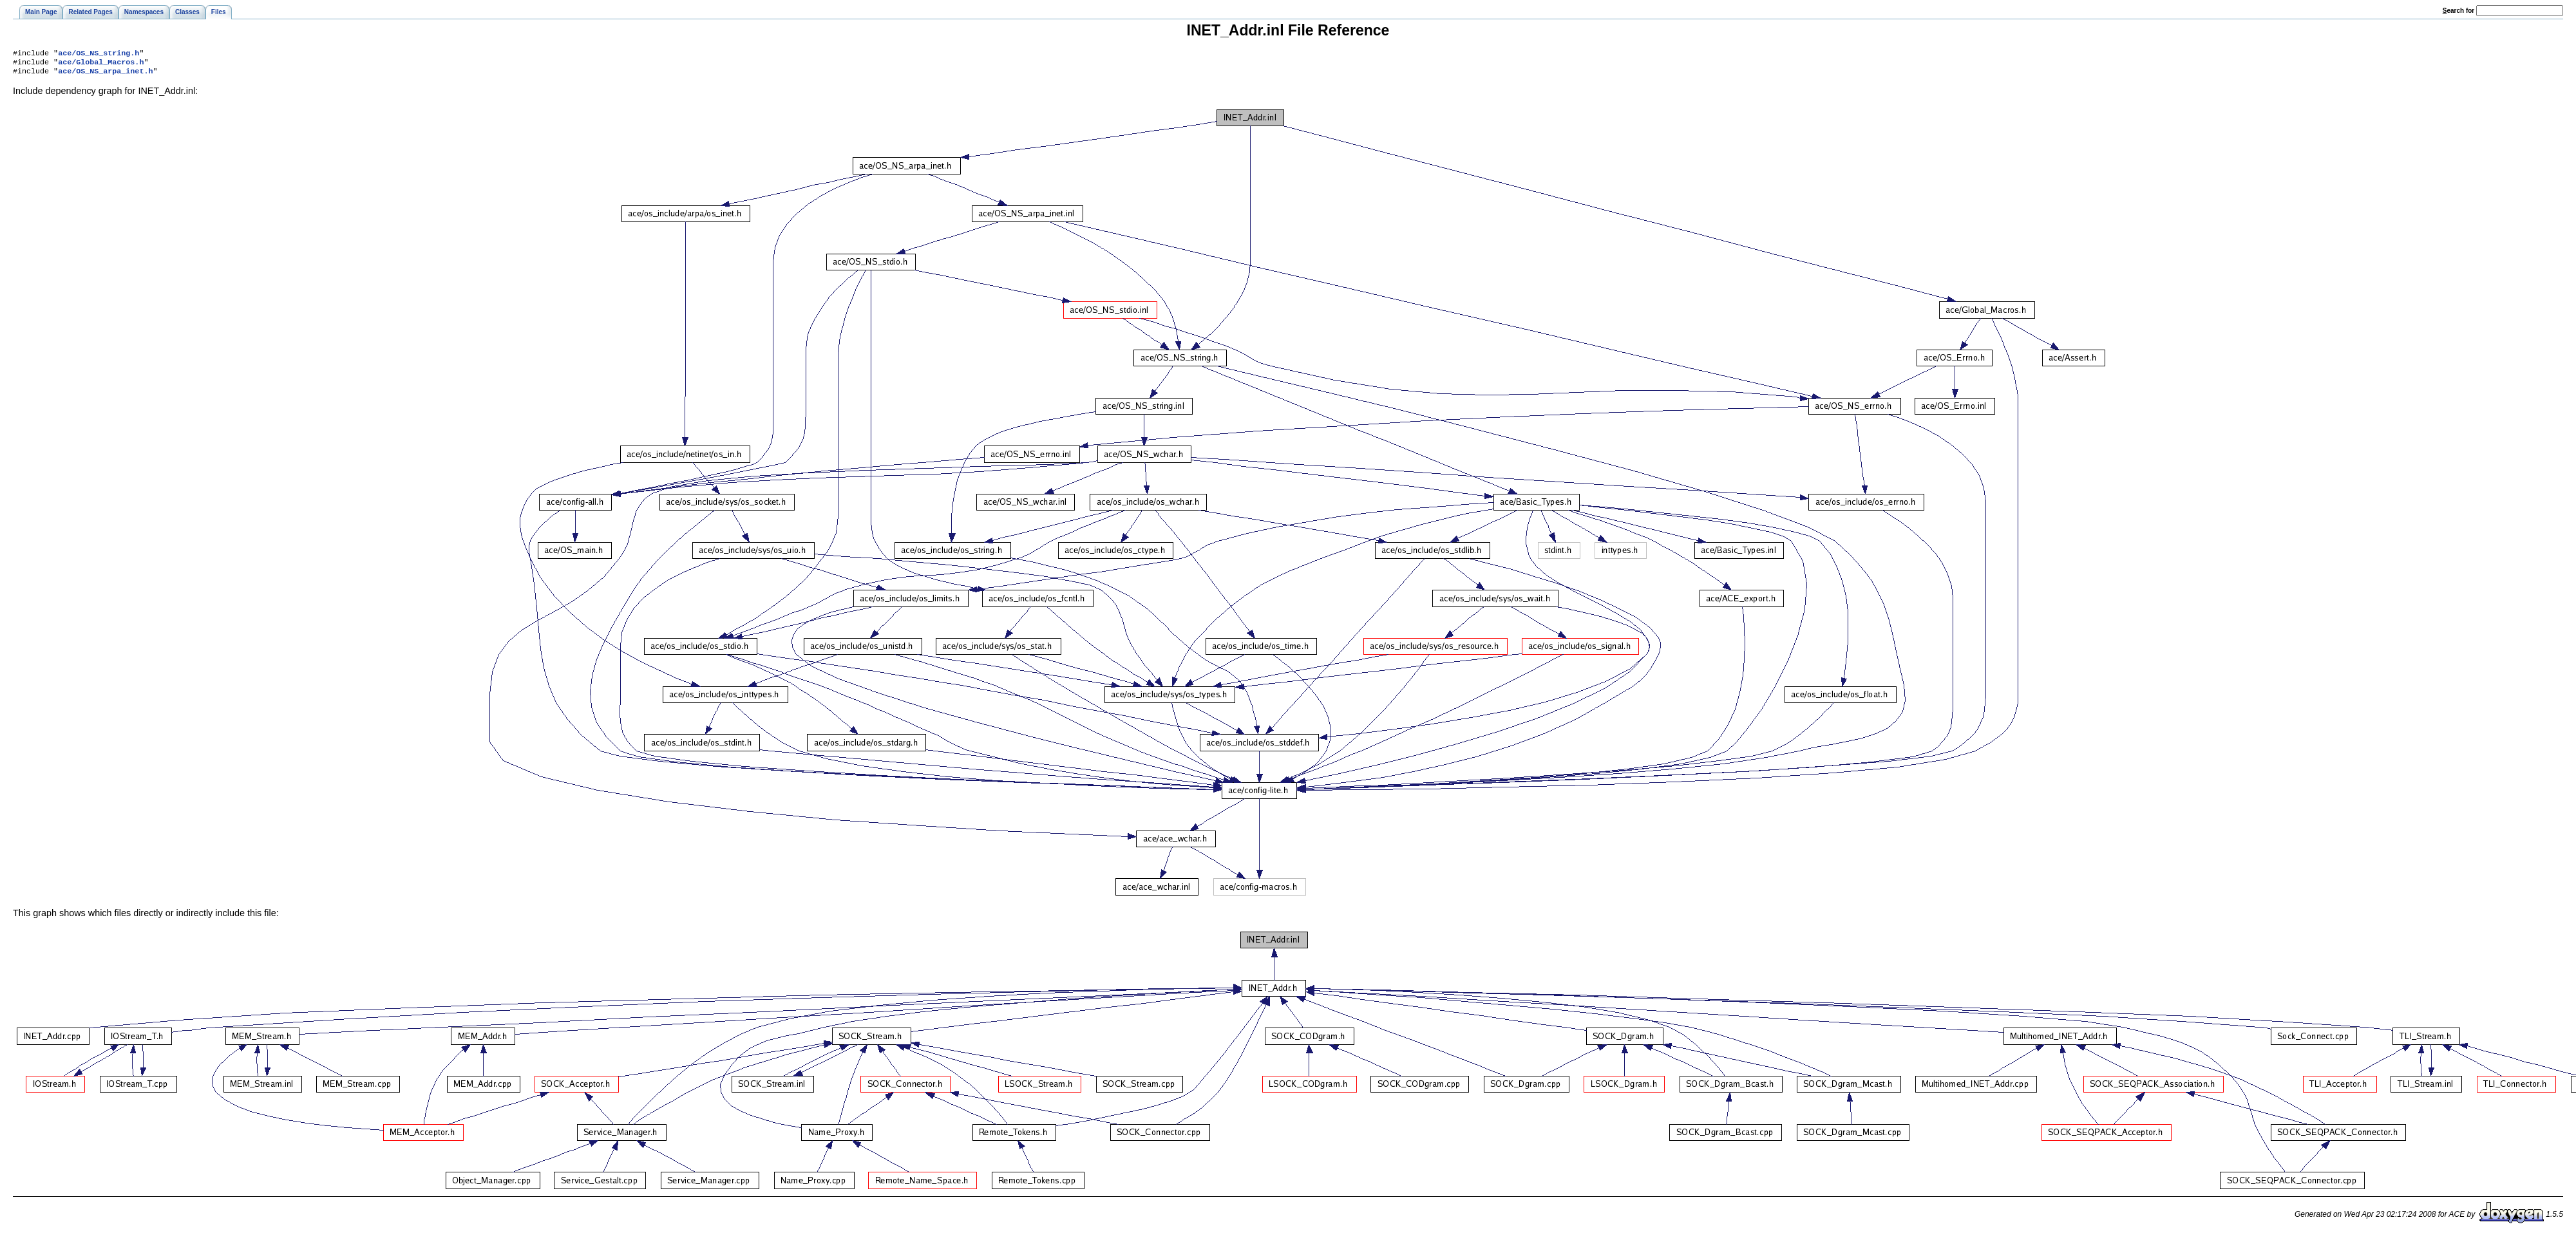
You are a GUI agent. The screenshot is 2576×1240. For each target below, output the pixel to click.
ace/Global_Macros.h (101, 64)
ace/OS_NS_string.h (98, 54)
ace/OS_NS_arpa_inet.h (105, 75)
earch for (2458, 10)
